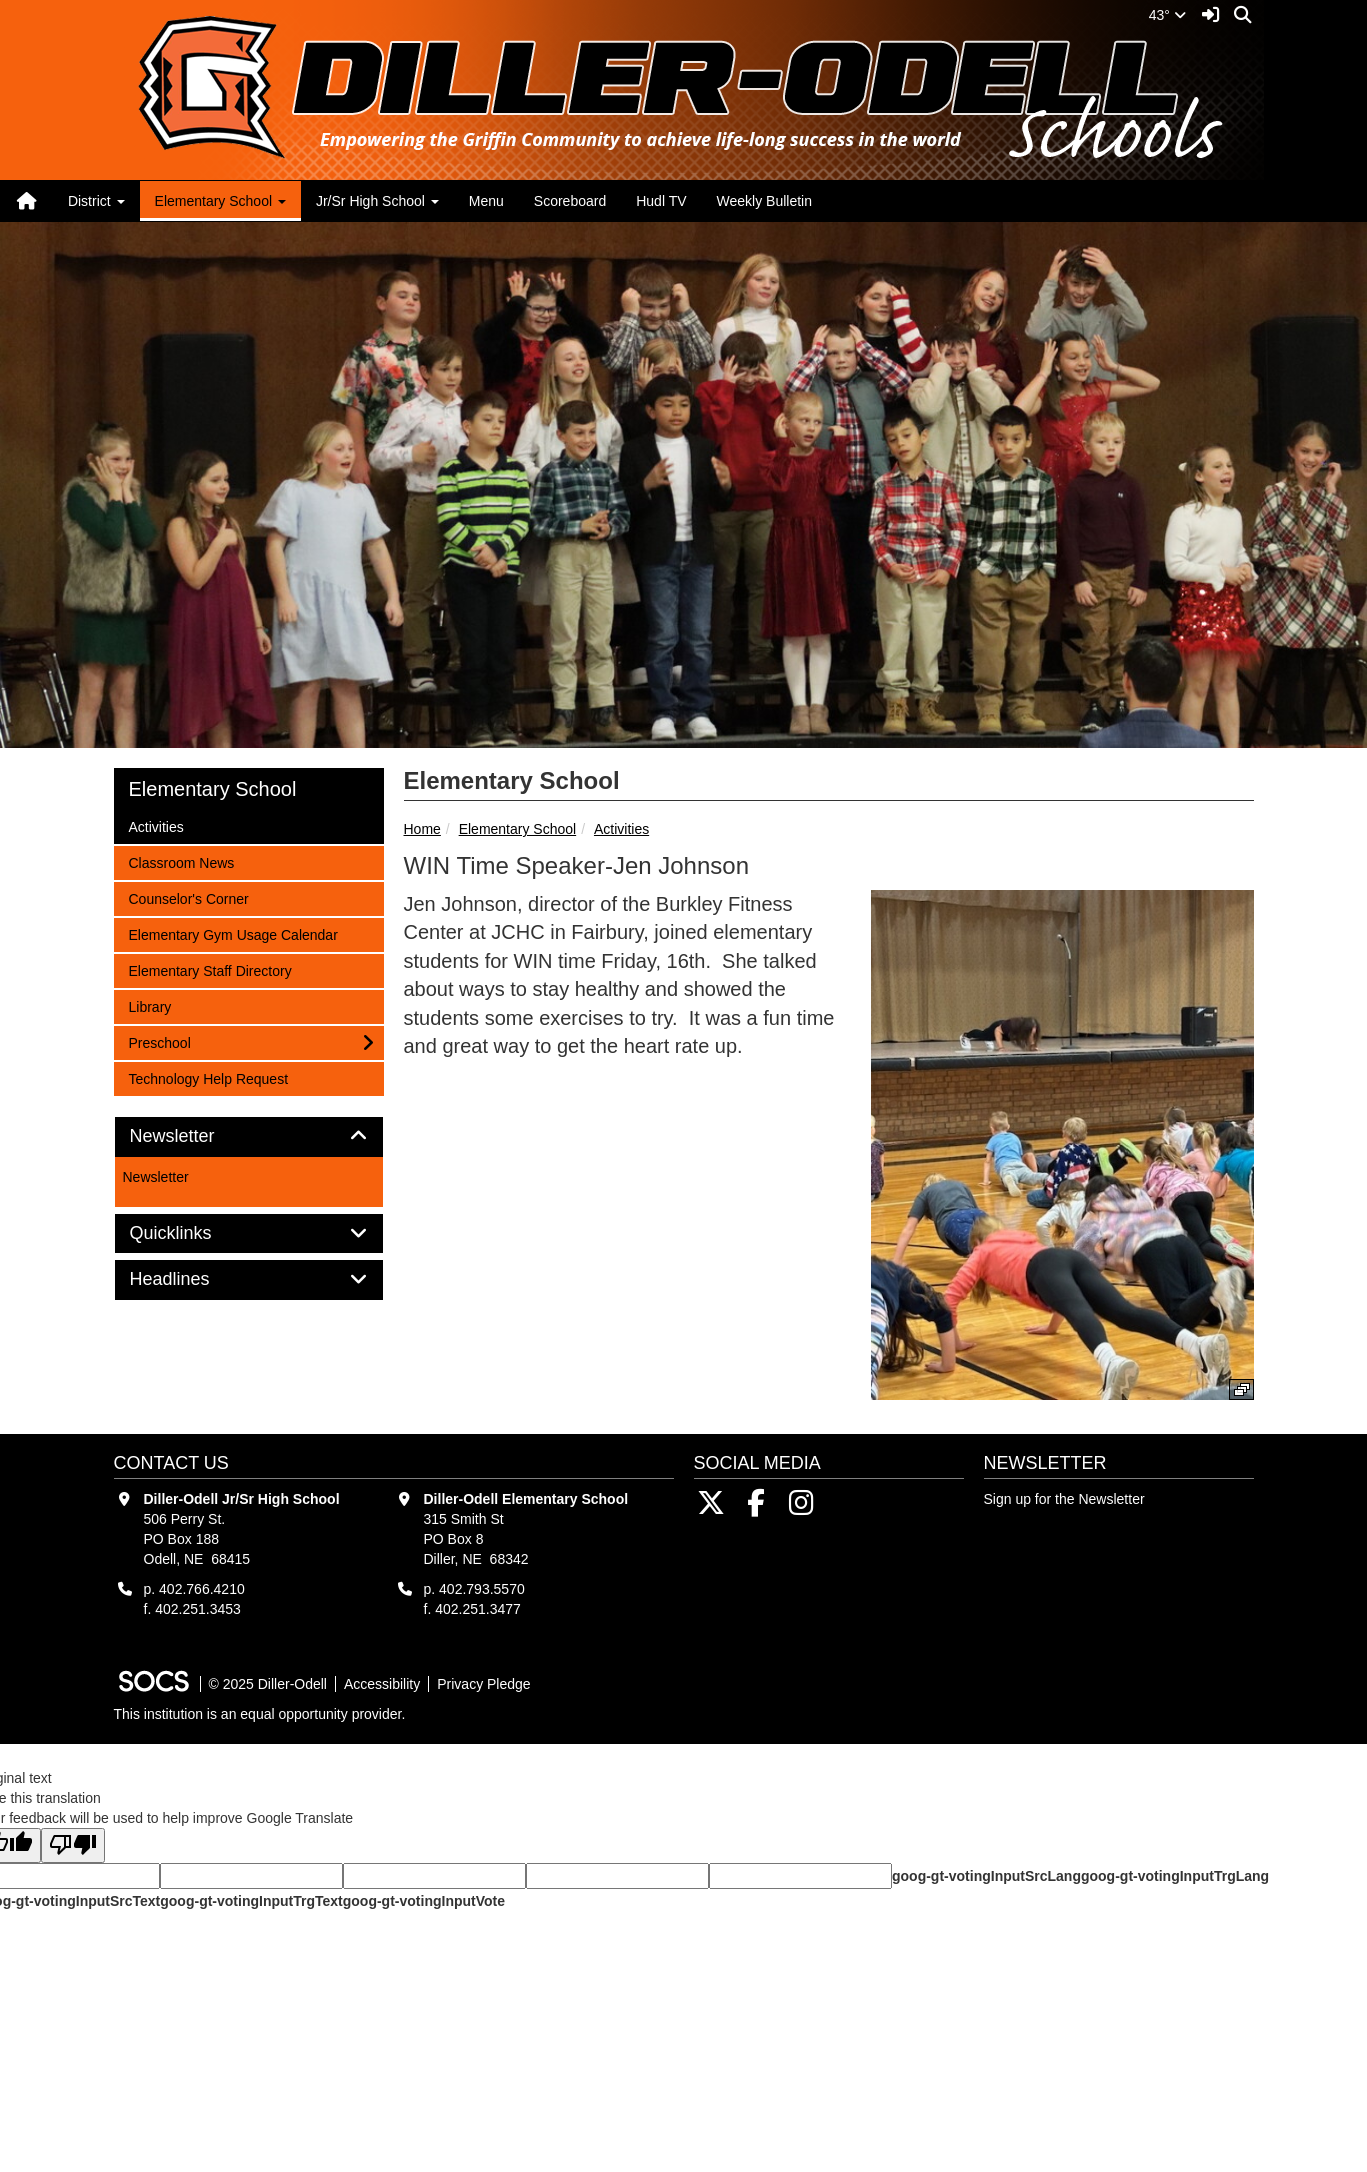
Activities (621, 829)
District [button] (96, 201)
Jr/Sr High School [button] (377, 201)
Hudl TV (661, 201)
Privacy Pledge (483, 1684)
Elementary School (518, 829)
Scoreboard (570, 201)
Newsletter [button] (195, 1136)
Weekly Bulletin (764, 201)
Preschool (159, 1041)
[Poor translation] (73, 1845)
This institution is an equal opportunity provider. (260, 1714)
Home (422, 829)
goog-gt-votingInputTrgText (251, 1901)
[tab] (249, 1137)
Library (155, 1005)
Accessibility (382, 1684)
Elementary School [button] (220, 201)
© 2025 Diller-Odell (268, 1684)
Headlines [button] (192, 1279)
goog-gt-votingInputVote (424, 1901)
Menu (486, 201)
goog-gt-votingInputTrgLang (1175, 1876)
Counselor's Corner (188, 897)
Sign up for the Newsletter (1064, 1499)
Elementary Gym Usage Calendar (233, 933)
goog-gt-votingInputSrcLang (986, 1876)
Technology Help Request (208, 1077)
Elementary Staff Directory (210, 969)
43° (1167, 15)
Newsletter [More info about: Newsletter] (156, 1177)
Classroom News (181, 861)
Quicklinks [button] (193, 1233)
